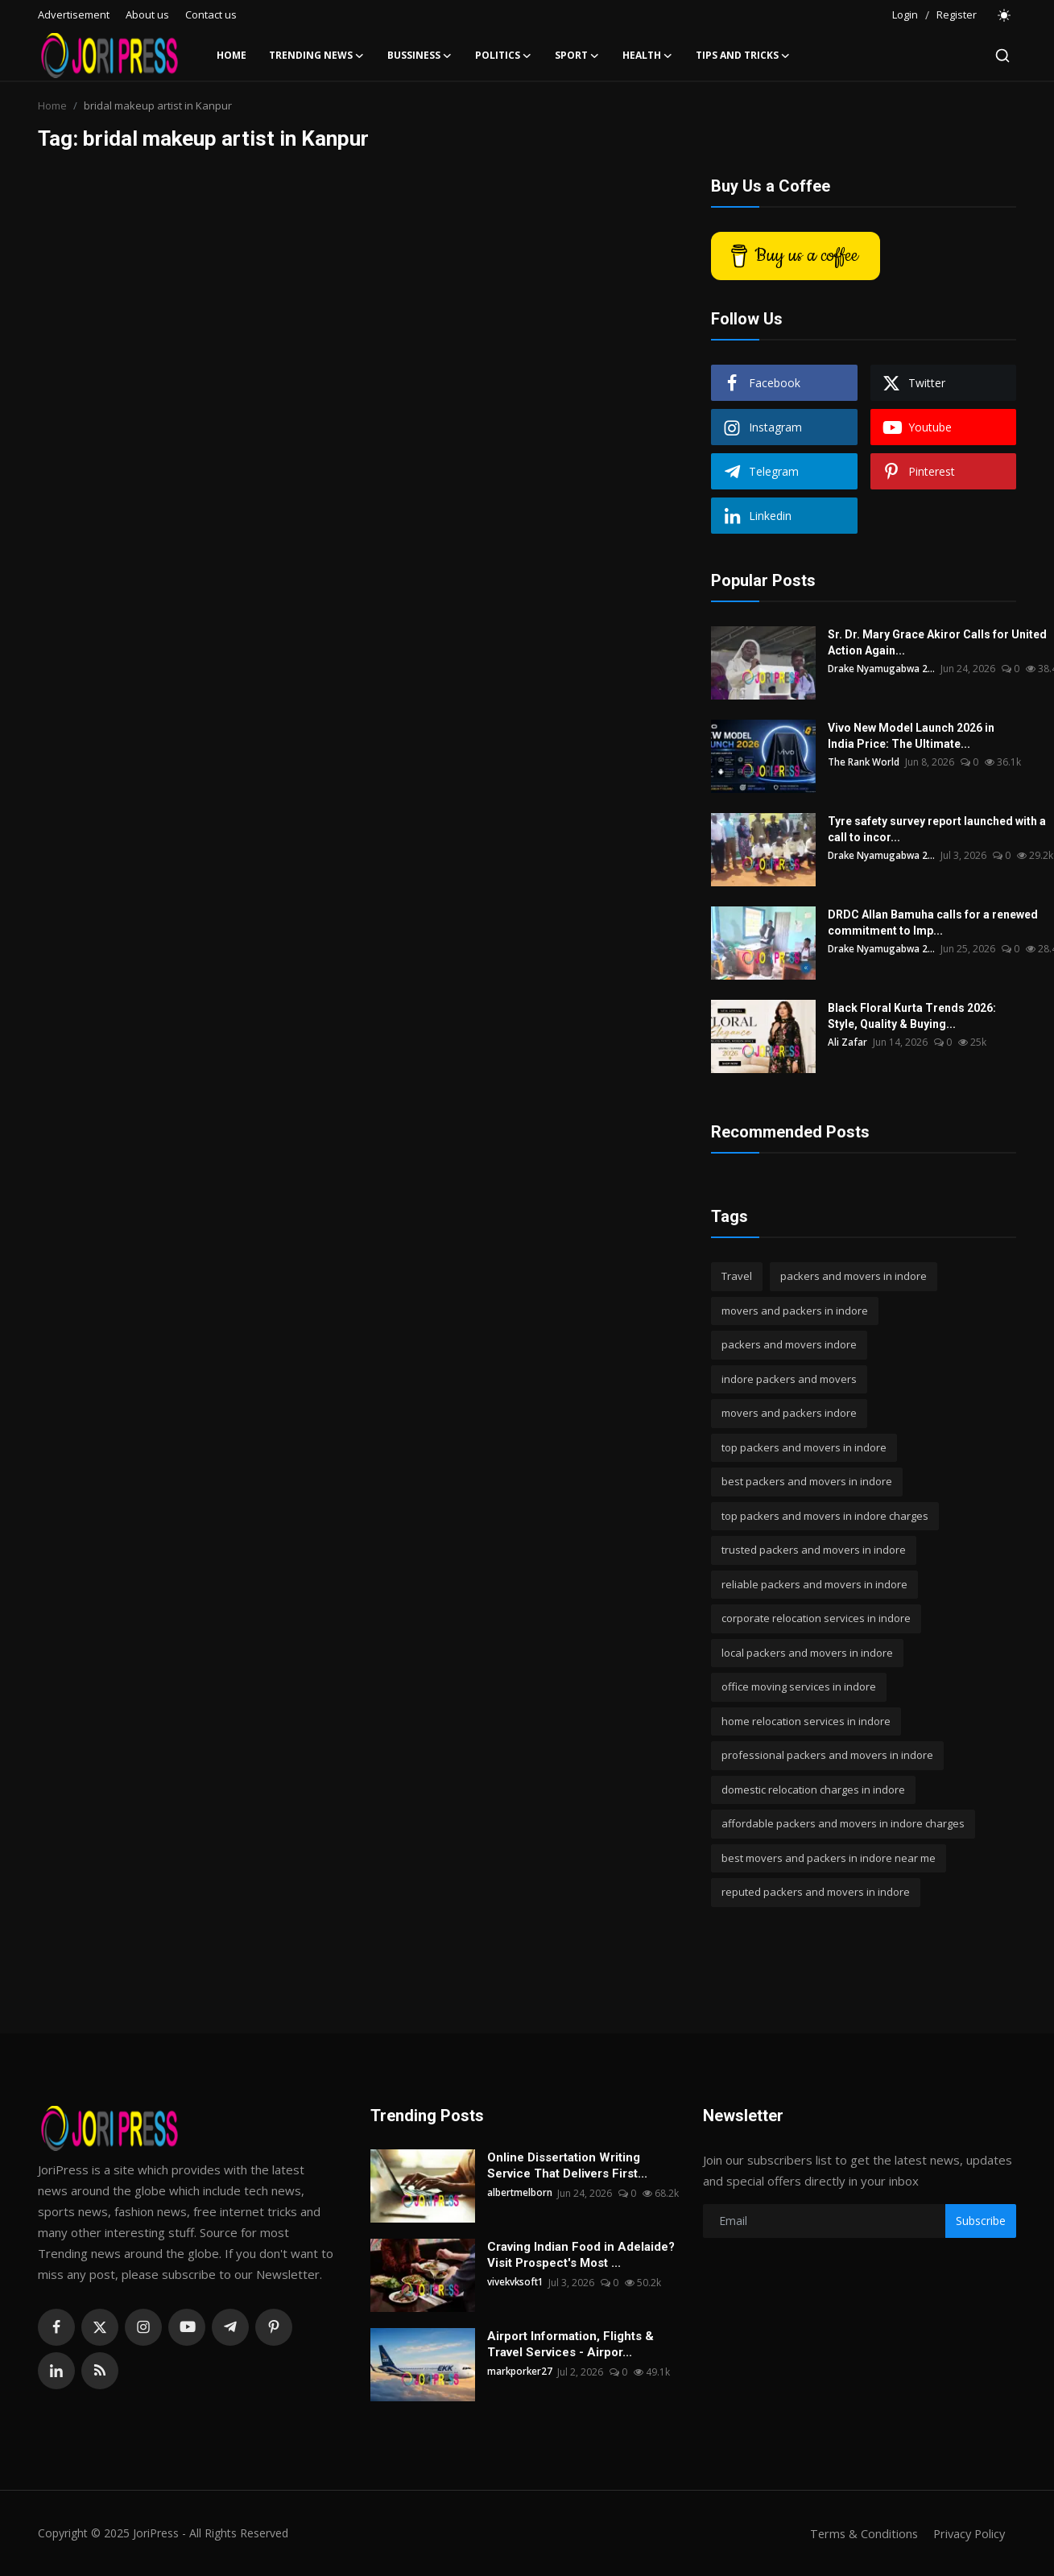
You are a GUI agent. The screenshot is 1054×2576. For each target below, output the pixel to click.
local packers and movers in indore (807, 1652)
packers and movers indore (789, 1344)
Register (956, 14)
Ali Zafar (847, 1042)
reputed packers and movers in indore (815, 1892)
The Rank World (864, 762)
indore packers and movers (789, 1379)
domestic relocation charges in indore (813, 1789)
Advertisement (74, 14)
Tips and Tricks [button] (743, 55)
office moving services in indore (798, 1686)
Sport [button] (577, 55)
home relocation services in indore (806, 1721)
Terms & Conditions (859, 2533)
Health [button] (647, 55)
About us (147, 14)
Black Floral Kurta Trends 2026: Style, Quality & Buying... (912, 1015)
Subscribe (981, 2220)
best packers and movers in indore (806, 1481)
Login (905, 14)
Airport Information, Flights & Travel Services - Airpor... (570, 2344)
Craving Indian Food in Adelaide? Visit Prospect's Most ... (581, 2255)
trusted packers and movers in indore (813, 1549)
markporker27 (520, 2372)
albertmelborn (520, 2193)
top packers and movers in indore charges (824, 1516)
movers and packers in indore (794, 1310)
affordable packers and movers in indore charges (843, 1823)
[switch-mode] (1005, 15)
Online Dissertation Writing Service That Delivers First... (567, 2165)
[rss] (99, 2370)
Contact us (211, 14)
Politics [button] (503, 55)
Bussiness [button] (420, 55)
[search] (1002, 55)
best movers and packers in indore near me (828, 1858)
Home (231, 55)
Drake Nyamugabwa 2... (882, 668)
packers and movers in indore (853, 1276)
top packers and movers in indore (804, 1447)
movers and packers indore (789, 1413)
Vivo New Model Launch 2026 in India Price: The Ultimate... (911, 735)
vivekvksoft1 (516, 2282)
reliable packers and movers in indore (814, 1584)
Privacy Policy (967, 2533)
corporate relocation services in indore (816, 1618)
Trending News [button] (317, 55)
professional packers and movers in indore (827, 1755)
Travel (736, 1276)
